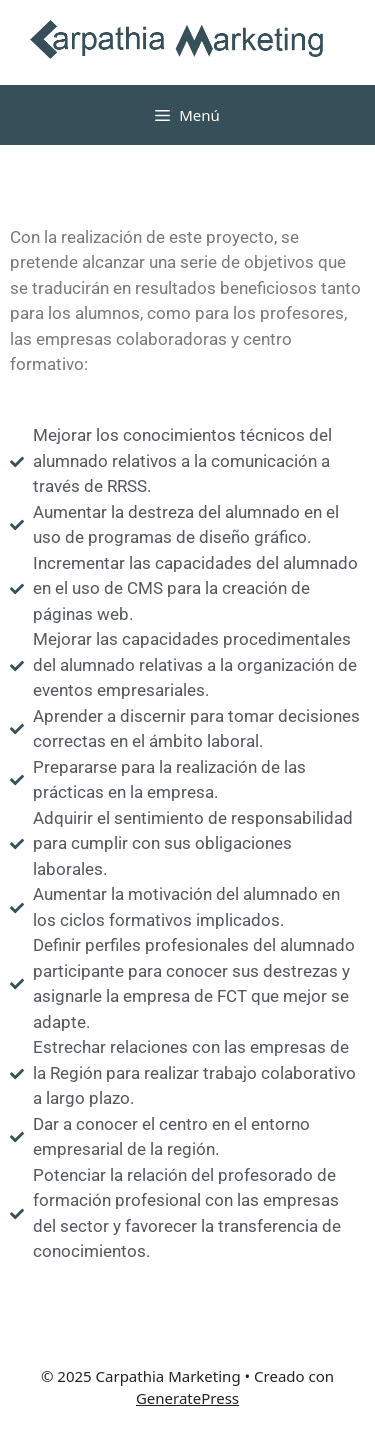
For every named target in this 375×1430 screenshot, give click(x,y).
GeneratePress (187, 1398)
